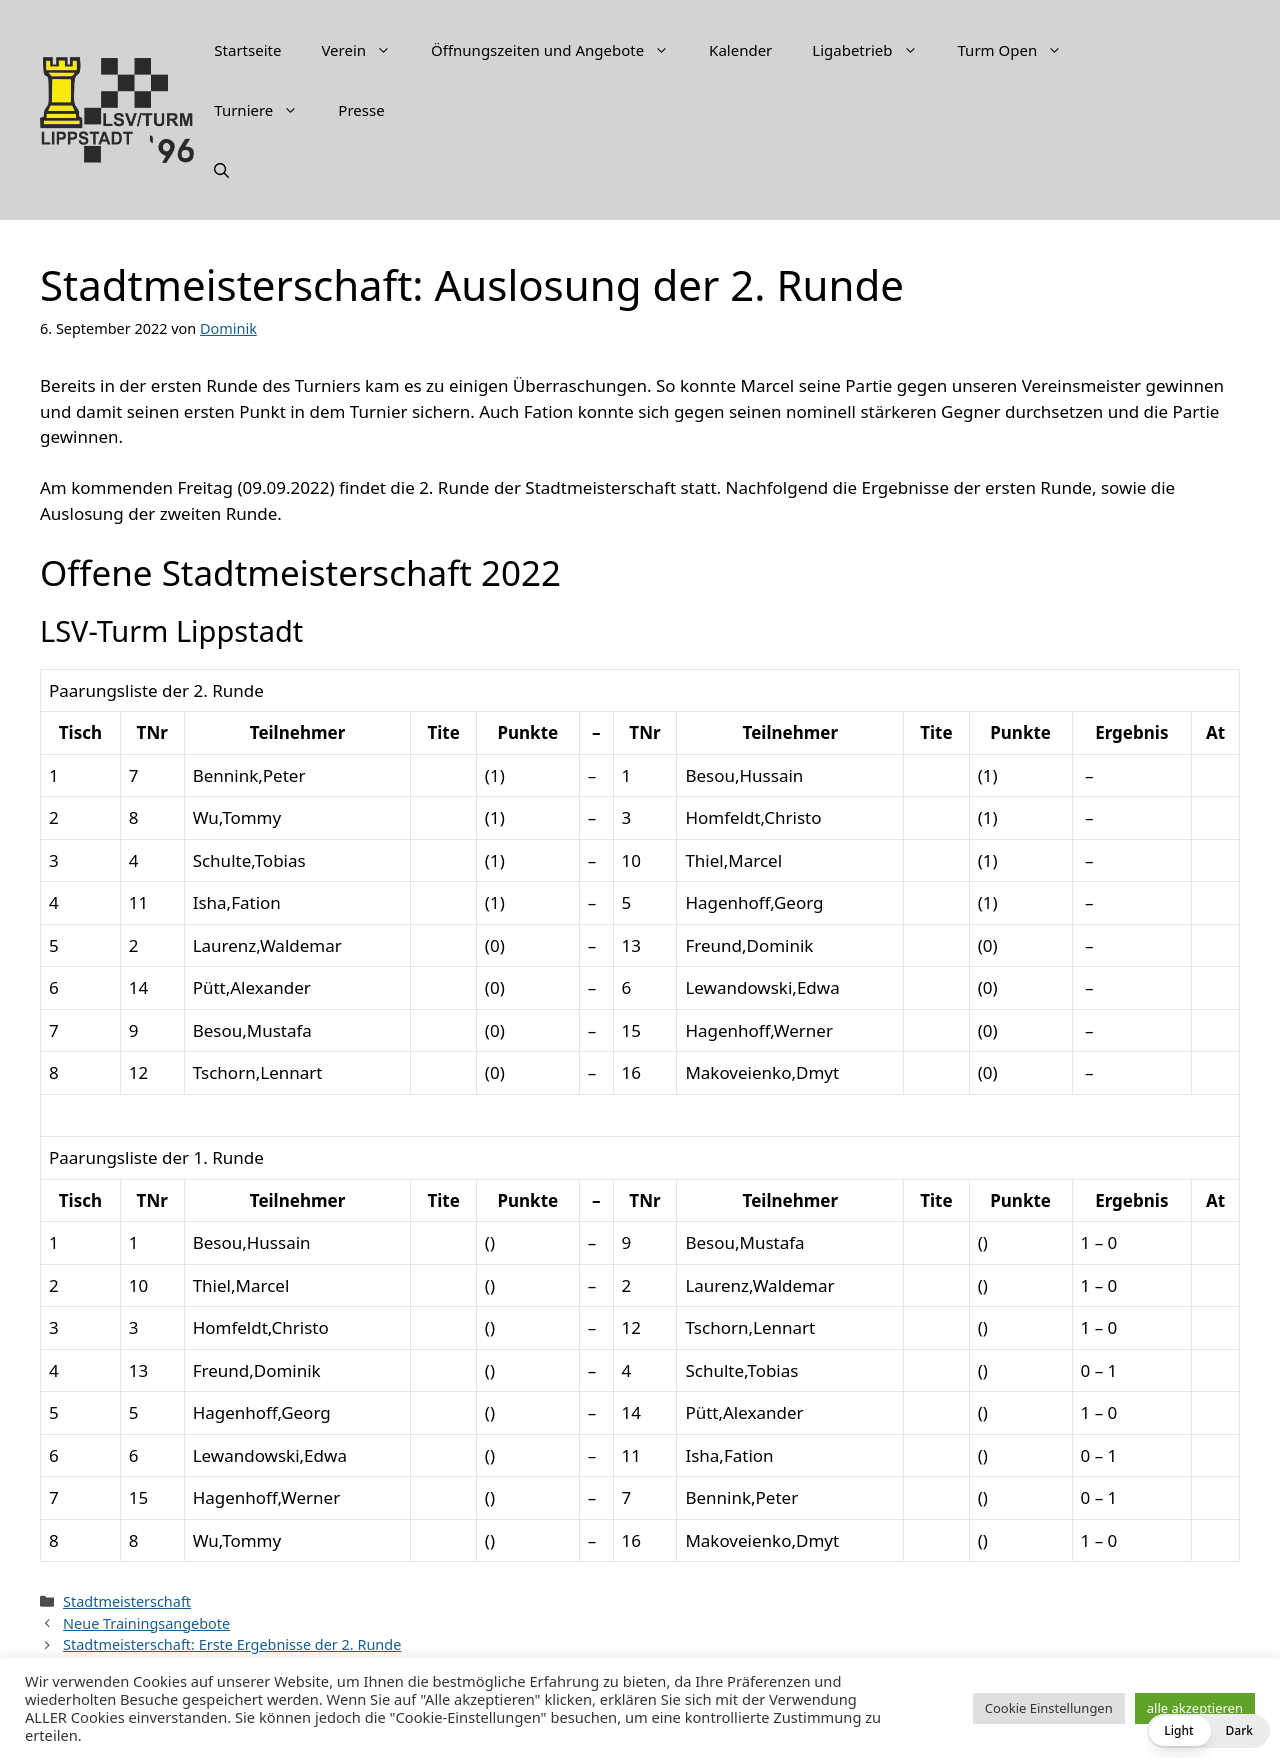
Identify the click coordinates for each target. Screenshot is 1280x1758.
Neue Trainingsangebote (146, 1623)
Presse (361, 110)
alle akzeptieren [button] (1195, 1708)
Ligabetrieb (874, 50)
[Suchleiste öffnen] (221, 170)
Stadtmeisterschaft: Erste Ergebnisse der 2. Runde (232, 1644)
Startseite (247, 50)
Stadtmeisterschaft (127, 1601)
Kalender (740, 50)
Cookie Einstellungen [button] (1049, 1708)
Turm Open (1020, 50)
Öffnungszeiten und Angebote (560, 50)
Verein (366, 50)
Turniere (266, 110)
